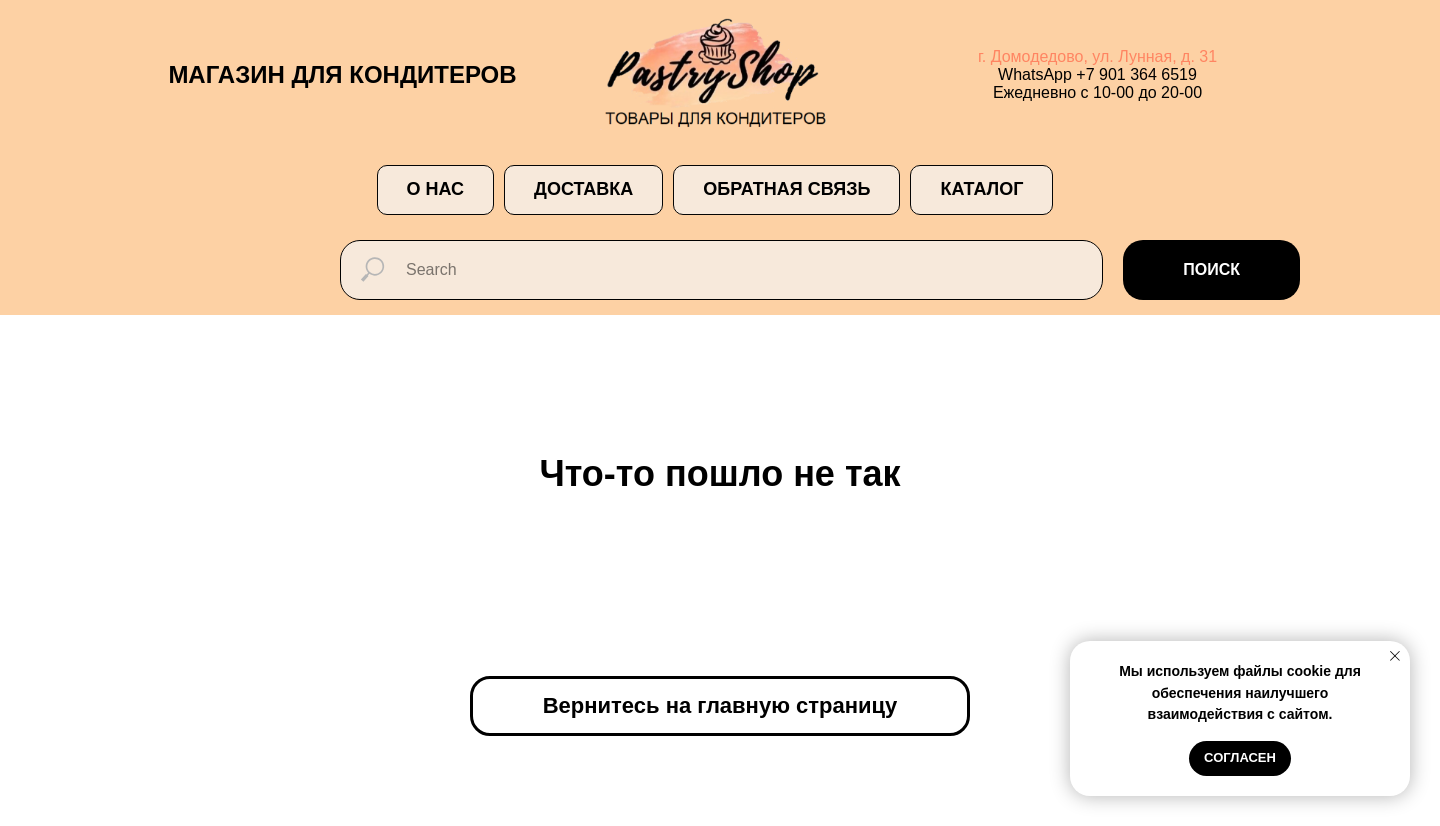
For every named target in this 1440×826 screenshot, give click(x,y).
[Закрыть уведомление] (1395, 656)
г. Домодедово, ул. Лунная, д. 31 (1097, 56)
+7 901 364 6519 (1136, 74)
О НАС (436, 189)
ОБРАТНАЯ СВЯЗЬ (786, 189)
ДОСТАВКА (583, 189)
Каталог (981, 189)
